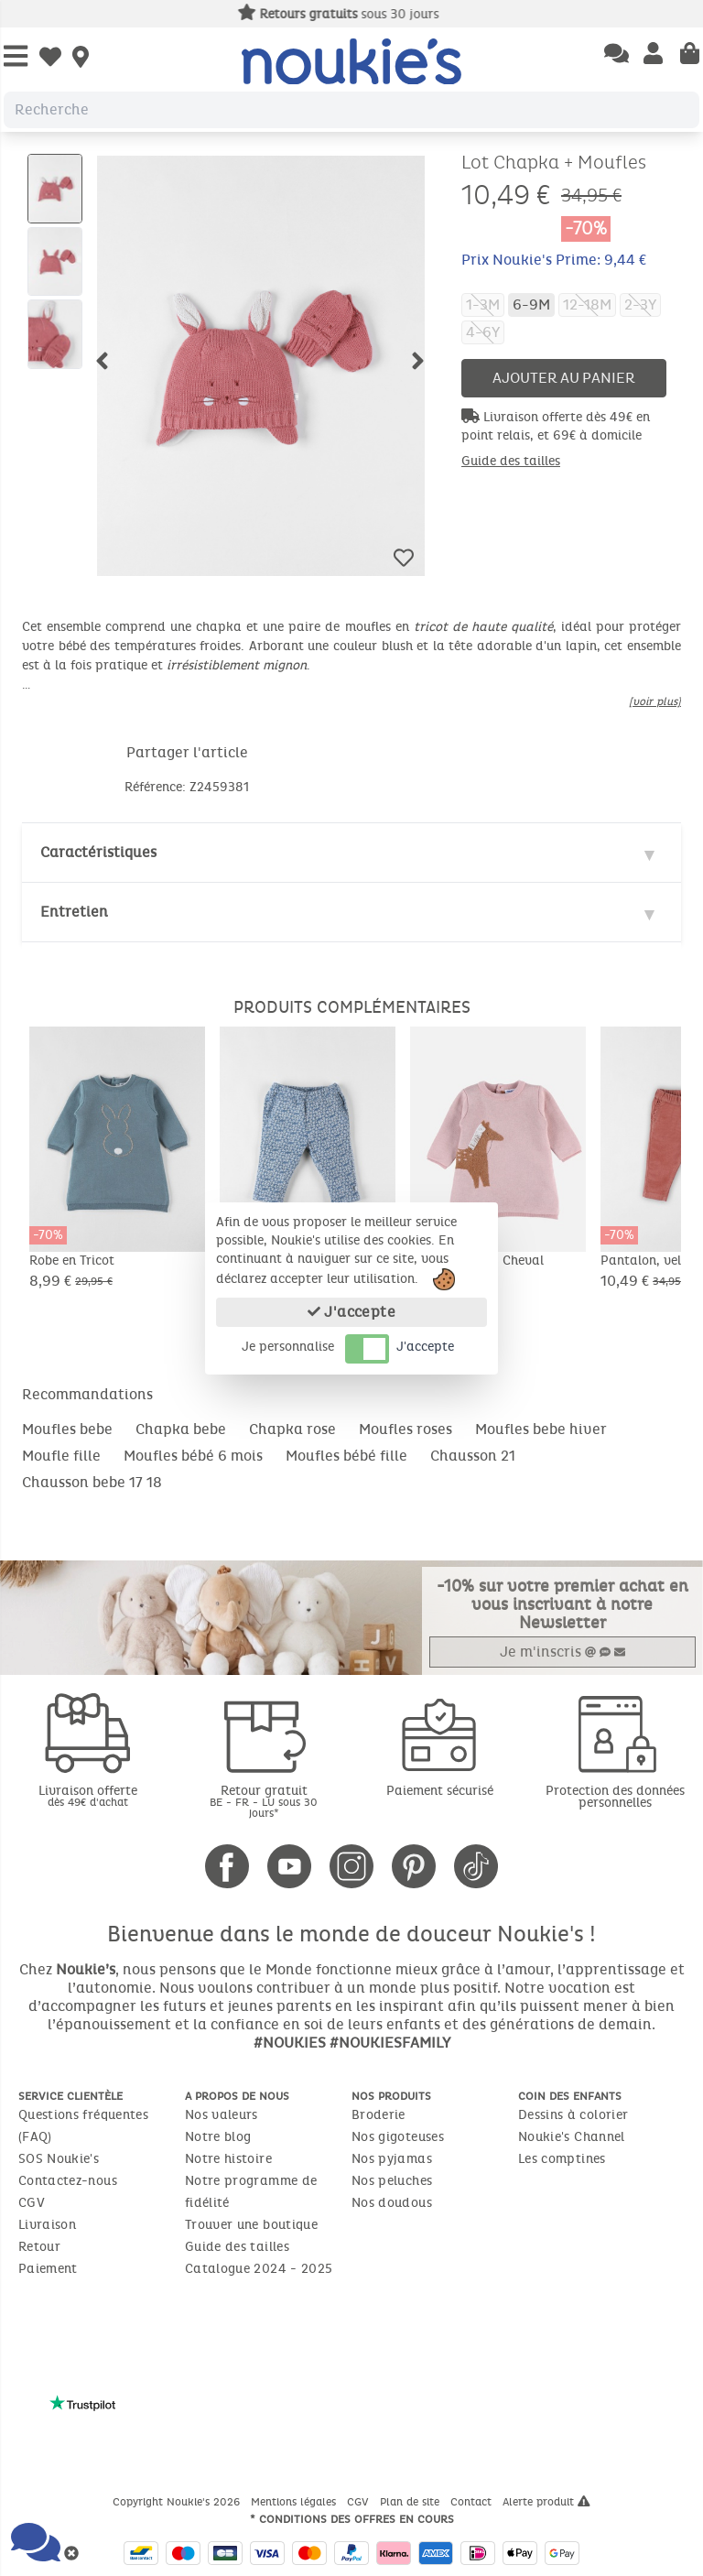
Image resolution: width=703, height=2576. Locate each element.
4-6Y (483, 332)
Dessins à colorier (573, 2115)
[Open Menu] (15, 57)
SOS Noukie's (58, 2159)
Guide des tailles (510, 461)
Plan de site (411, 2501)
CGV (31, 2203)
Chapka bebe (180, 1429)
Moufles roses (405, 1429)
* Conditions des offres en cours (352, 2519)
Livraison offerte (87, 1795)
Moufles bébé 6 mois (193, 1455)
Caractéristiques (98, 852)
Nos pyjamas (392, 2159)
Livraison (47, 2225)
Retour (39, 2247)
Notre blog (218, 2137)
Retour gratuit (263, 1801)
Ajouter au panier (563, 377)
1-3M (483, 304)
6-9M (531, 304)
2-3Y (640, 304)
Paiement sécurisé (439, 1791)
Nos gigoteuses (398, 2137)
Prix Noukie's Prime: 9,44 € (553, 259)
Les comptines (562, 2159)
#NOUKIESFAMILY (390, 2042)
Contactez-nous (67, 2181)
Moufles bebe (67, 1429)
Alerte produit (546, 2501)
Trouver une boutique (251, 2225)
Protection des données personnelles (615, 1796)
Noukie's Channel (571, 2137)
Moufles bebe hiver (541, 1429)
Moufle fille (61, 1455)
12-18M (587, 304)
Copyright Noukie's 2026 (178, 2501)
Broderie (379, 2115)
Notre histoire (228, 2159)
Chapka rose (292, 1429)
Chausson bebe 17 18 (92, 1482)
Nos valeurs (221, 2115)
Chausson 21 (472, 1455)
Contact (472, 2501)
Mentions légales (295, 2501)
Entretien (74, 911)
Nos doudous (392, 2203)
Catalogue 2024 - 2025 (258, 2269)
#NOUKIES (290, 2042)
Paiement (48, 2269)
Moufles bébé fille (346, 1455)
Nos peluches (392, 2181)
